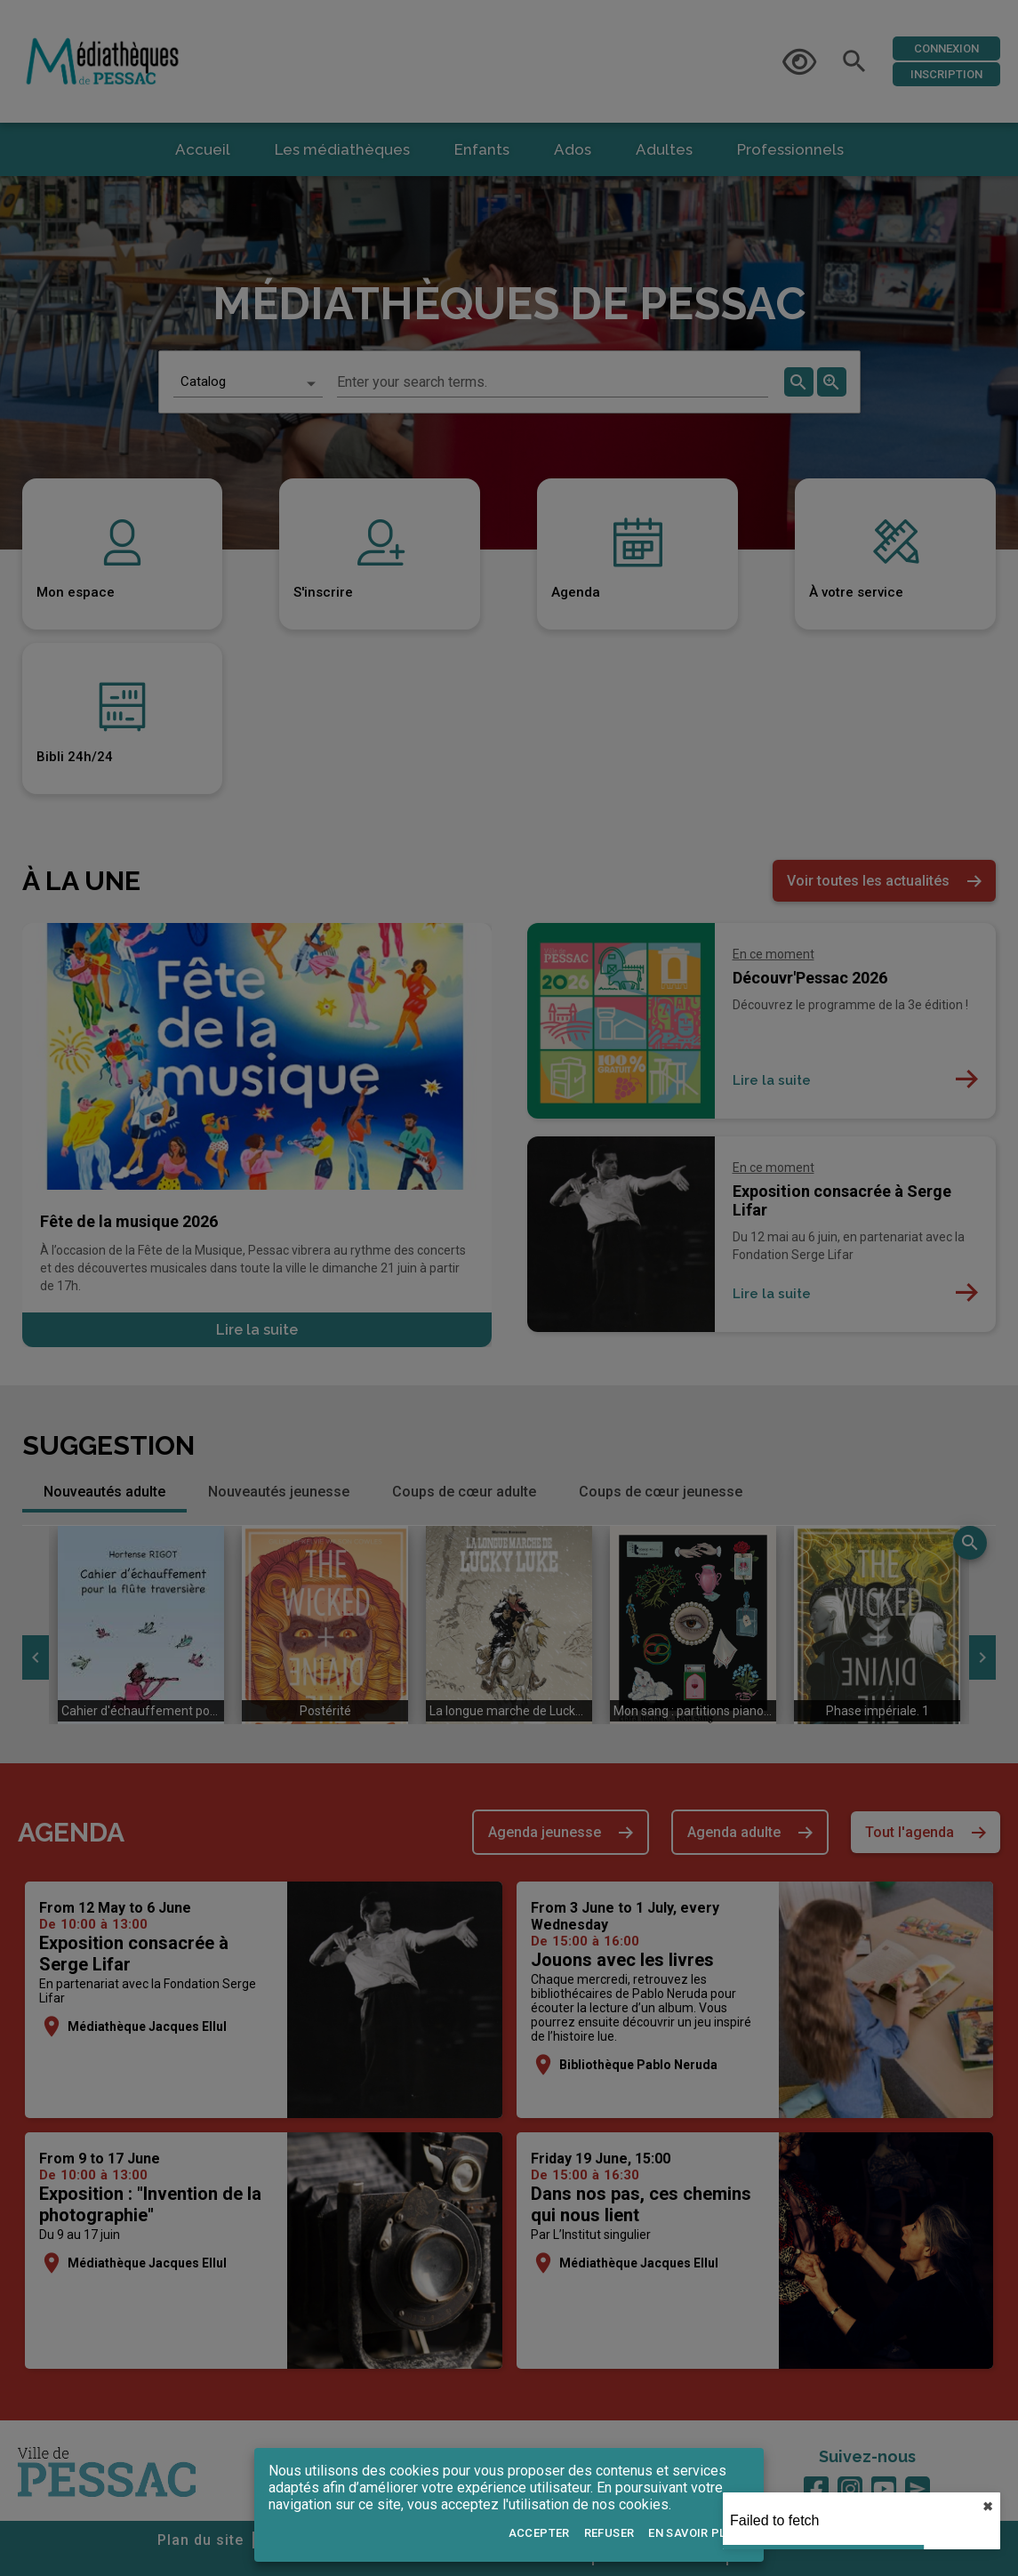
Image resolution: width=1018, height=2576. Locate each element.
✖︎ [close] (987, 2507)
